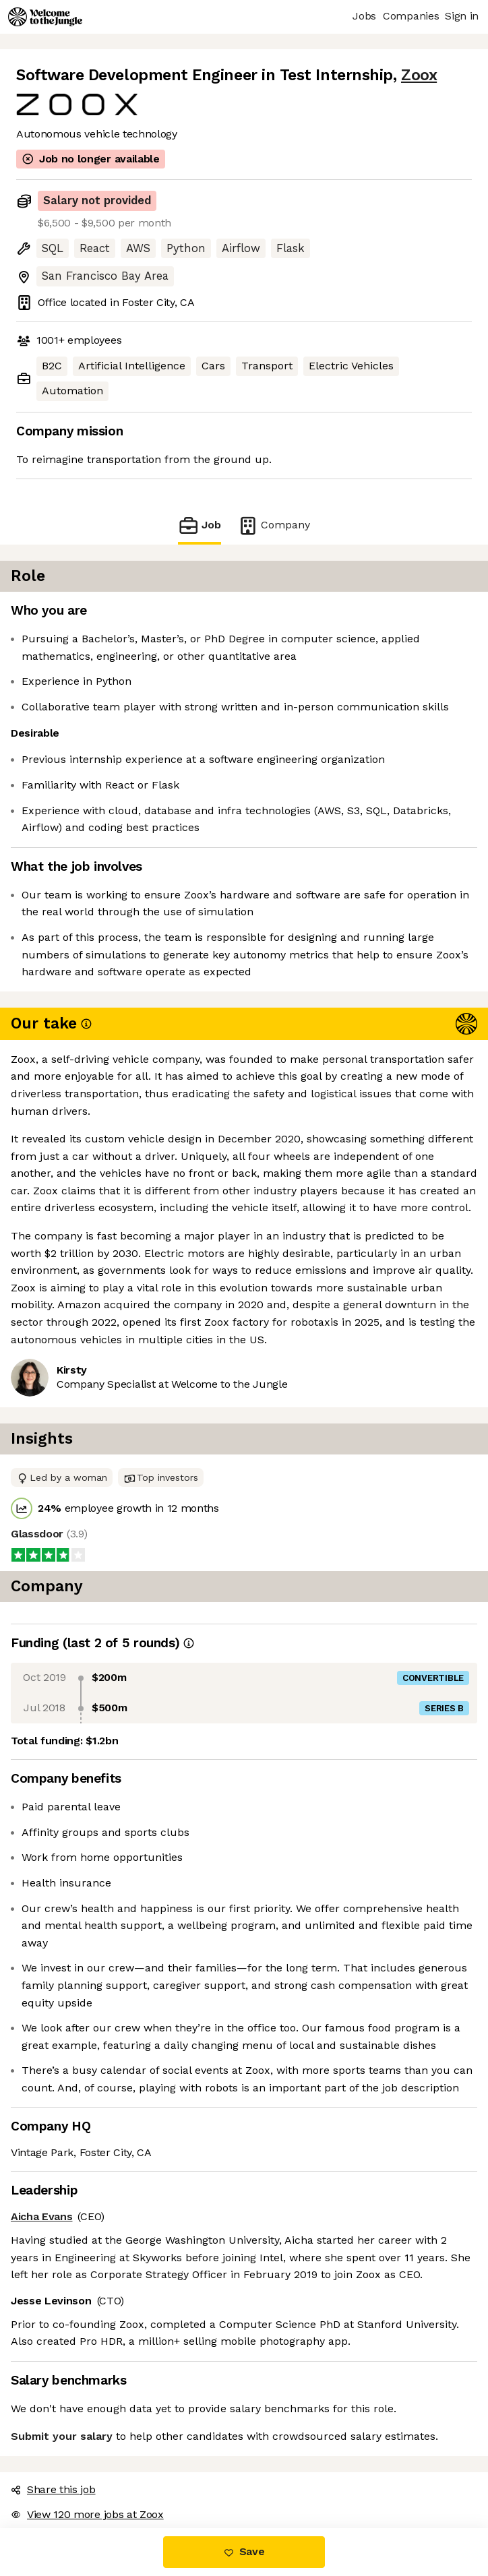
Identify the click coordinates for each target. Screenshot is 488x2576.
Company (273, 525)
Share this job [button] (53, 2489)
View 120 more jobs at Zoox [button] (87, 2514)
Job (199, 525)
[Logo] (45, 16)
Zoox (419, 75)
